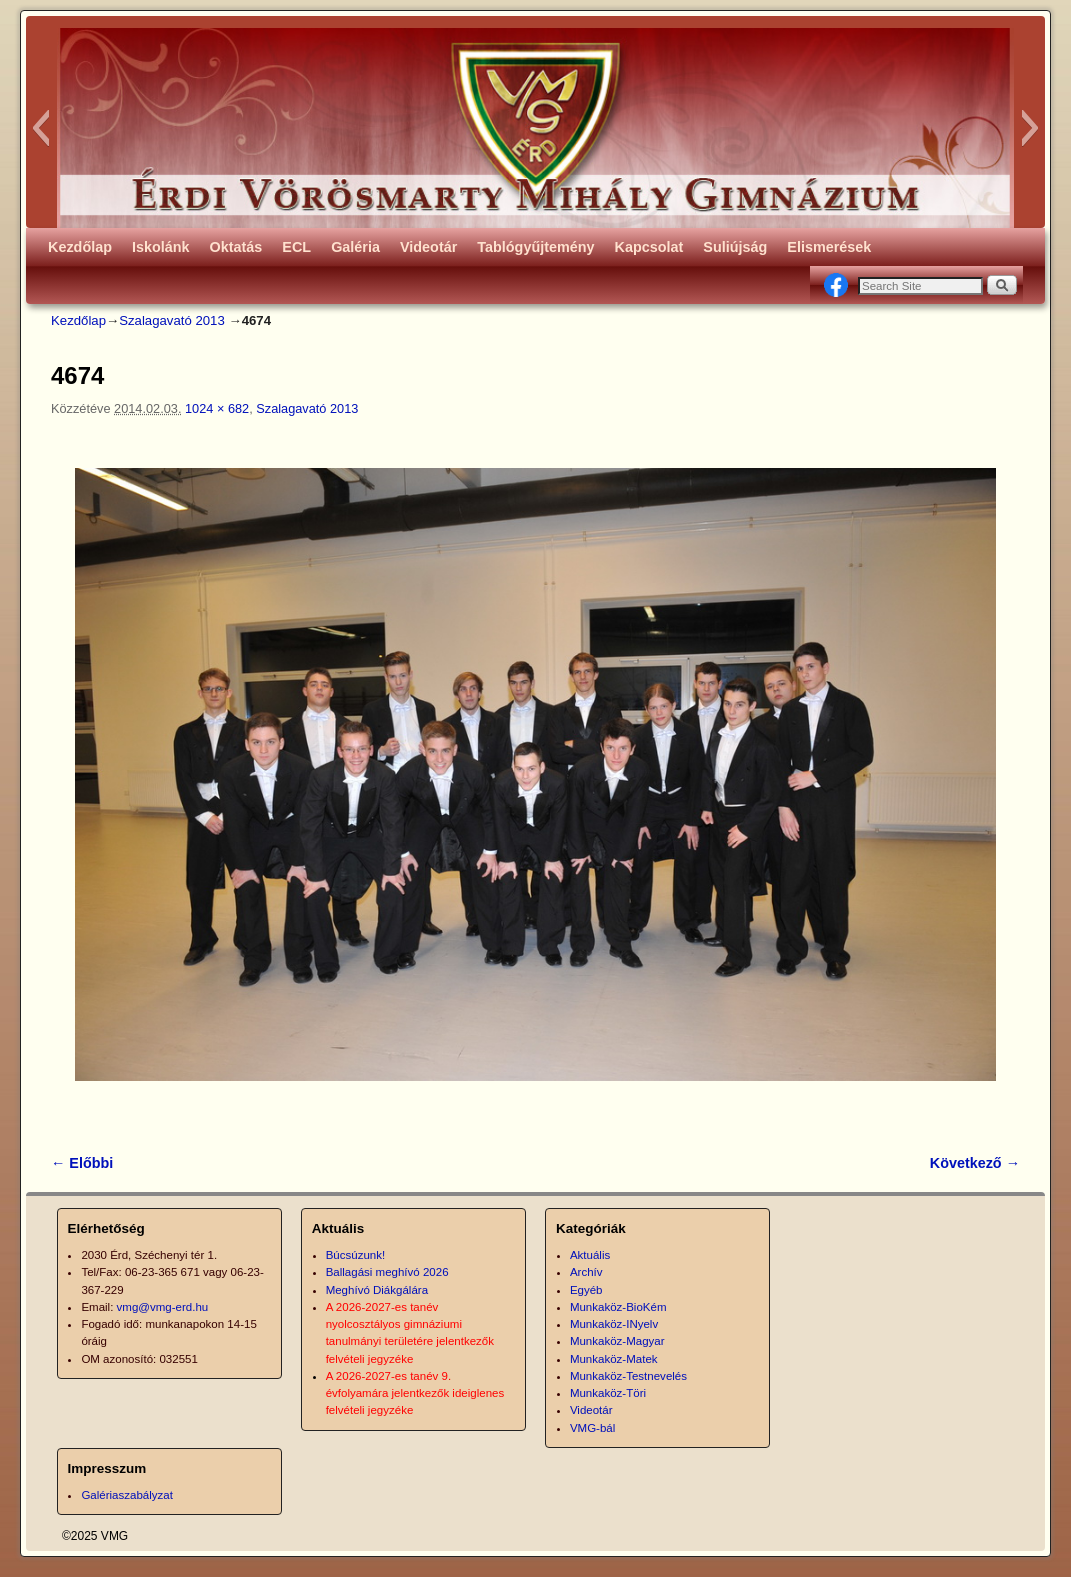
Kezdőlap (80, 247)
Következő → (975, 1163)
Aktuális (590, 1255)
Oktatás (236, 247)
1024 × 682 (217, 408)
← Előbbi (82, 1163)
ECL (296, 247)
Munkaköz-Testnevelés (628, 1376)
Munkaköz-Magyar (617, 1341)
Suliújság (735, 247)
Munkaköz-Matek (614, 1359)
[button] (40, 128)
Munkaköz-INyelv (614, 1324)
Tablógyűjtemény (535, 247)
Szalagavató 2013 (172, 320)
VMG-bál (592, 1428)
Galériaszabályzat (127, 1495)
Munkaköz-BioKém (618, 1307)
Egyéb (586, 1290)
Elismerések (829, 247)
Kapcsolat (649, 247)
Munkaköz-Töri (608, 1393)
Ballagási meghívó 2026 (387, 1272)
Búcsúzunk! (356, 1255)
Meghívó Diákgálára (377, 1290)
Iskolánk (161, 247)
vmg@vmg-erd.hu (163, 1307)
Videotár (428, 247)
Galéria (355, 247)
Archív (586, 1272)
